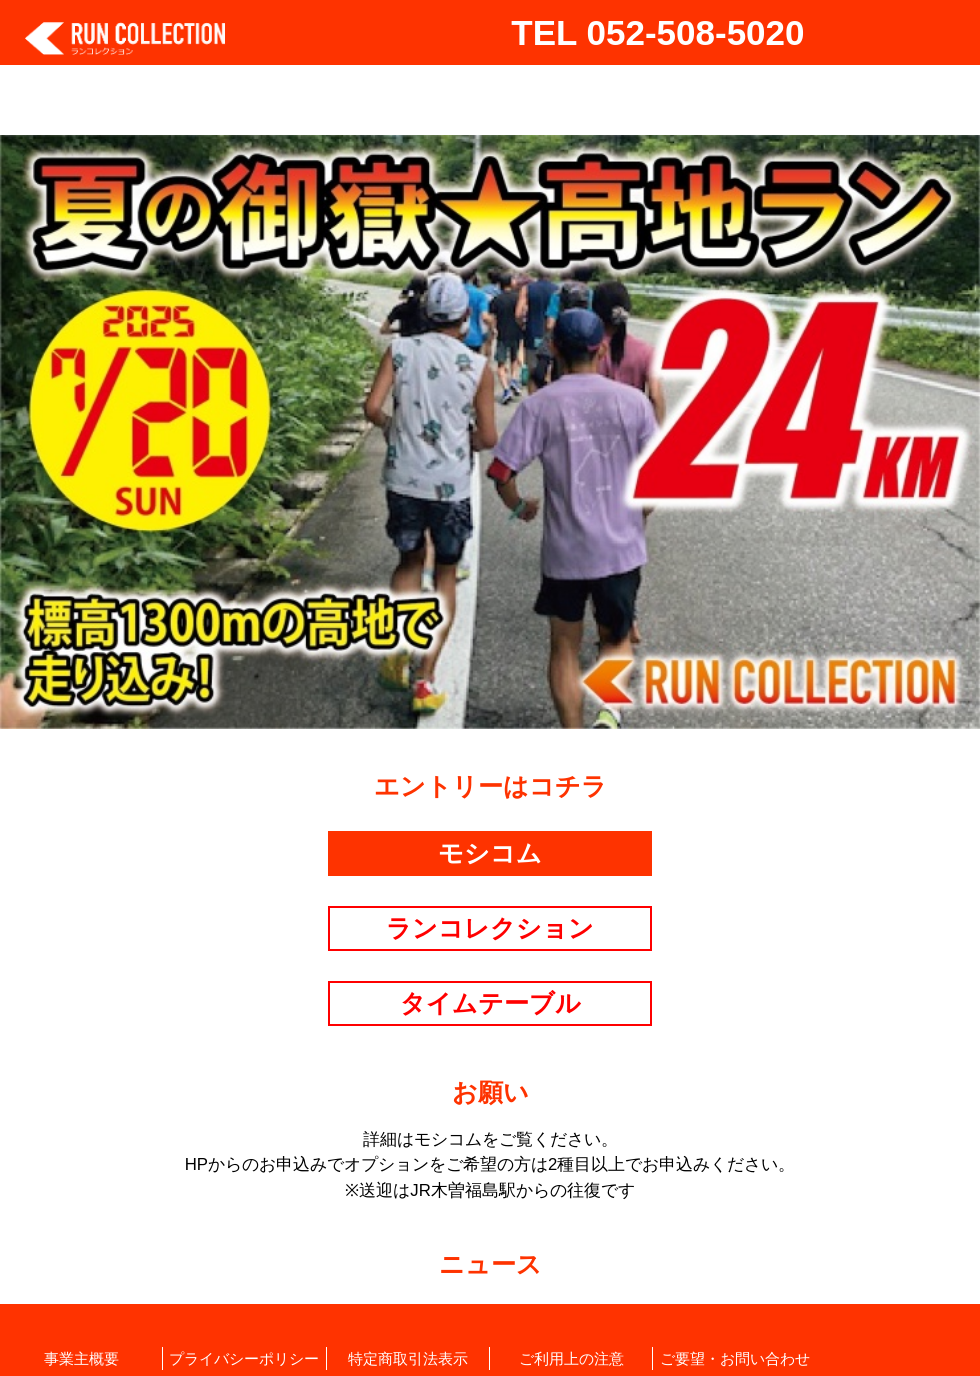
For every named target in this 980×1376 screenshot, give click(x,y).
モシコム (490, 853)
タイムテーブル (490, 1003)
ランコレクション (490, 928)
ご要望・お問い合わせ (735, 1358)
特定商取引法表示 (408, 1358)
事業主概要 (81, 1358)
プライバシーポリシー (244, 1358)
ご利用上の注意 (571, 1358)
